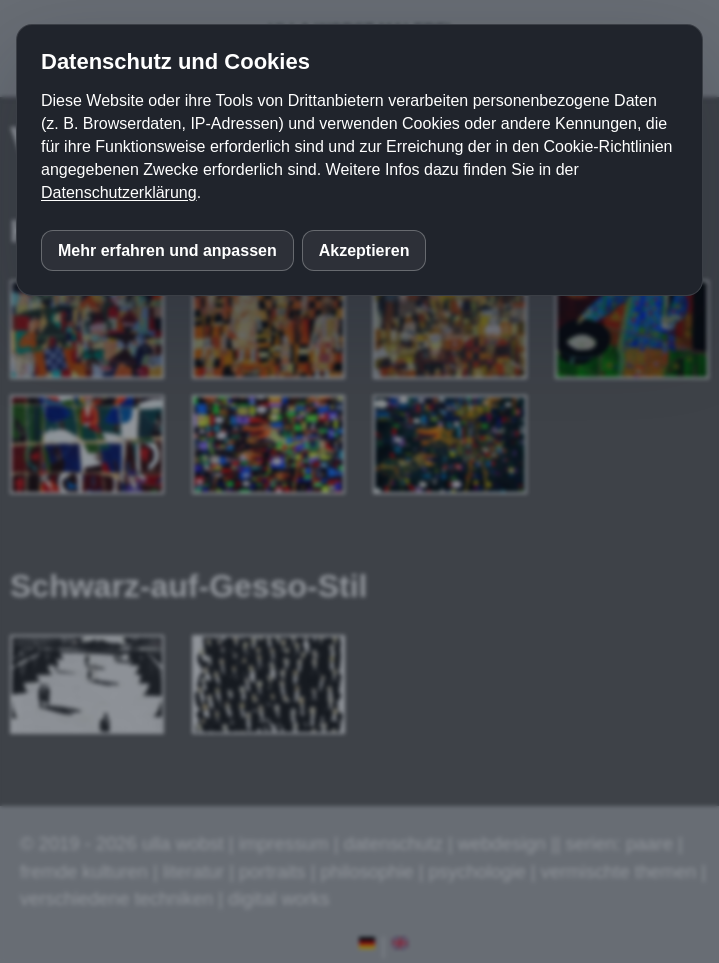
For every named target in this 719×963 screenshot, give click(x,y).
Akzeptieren (364, 250)
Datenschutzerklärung (119, 192)
